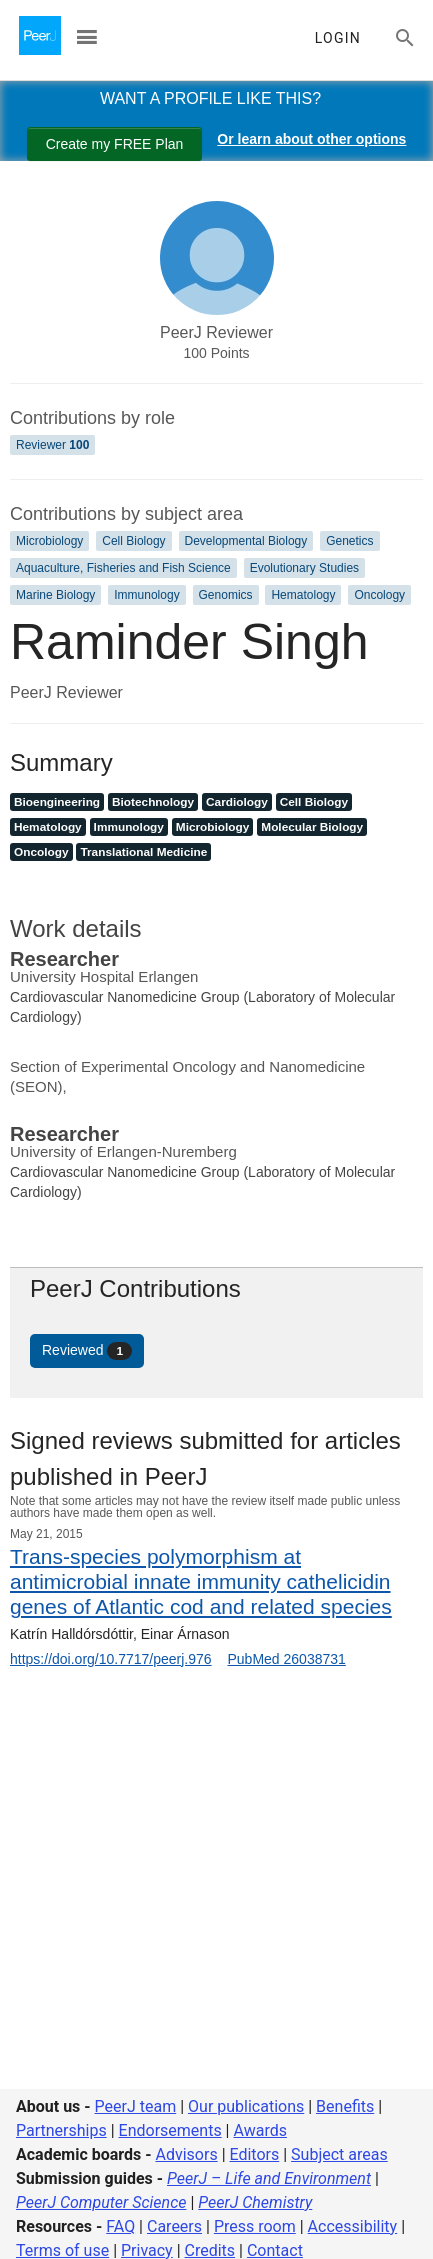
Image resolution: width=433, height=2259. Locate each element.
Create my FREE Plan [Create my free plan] (115, 144)
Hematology (303, 595)
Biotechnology (153, 802)
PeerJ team (136, 2106)
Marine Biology (55, 595)
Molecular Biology (312, 827)
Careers (174, 2226)
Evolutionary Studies (304, 568)
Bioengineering (57, 802)
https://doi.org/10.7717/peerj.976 (111, 1659)
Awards (259, 2130)
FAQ (120, 2226)
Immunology (146, 595)
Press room (255, 2226)
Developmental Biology (246, 541)
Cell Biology (133, 541)
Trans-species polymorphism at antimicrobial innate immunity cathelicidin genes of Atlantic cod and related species (201, 1581)
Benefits (345, 2106)
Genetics (349, 541)
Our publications (246, 2106)
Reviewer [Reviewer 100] (52, 445)
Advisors (186, 2154)
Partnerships (61, 2130)
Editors (255, 2154)
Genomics (226, 595)
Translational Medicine (143, 852)
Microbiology (49, 541)
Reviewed (87, 1351)
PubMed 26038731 (286, 1659)
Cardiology (237, 802)
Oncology (379, 595)
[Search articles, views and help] (405, 38)
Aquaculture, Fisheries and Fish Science (123, 568)
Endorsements (170, 2130)
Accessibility (353, 2226)
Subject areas (339, 2154)
